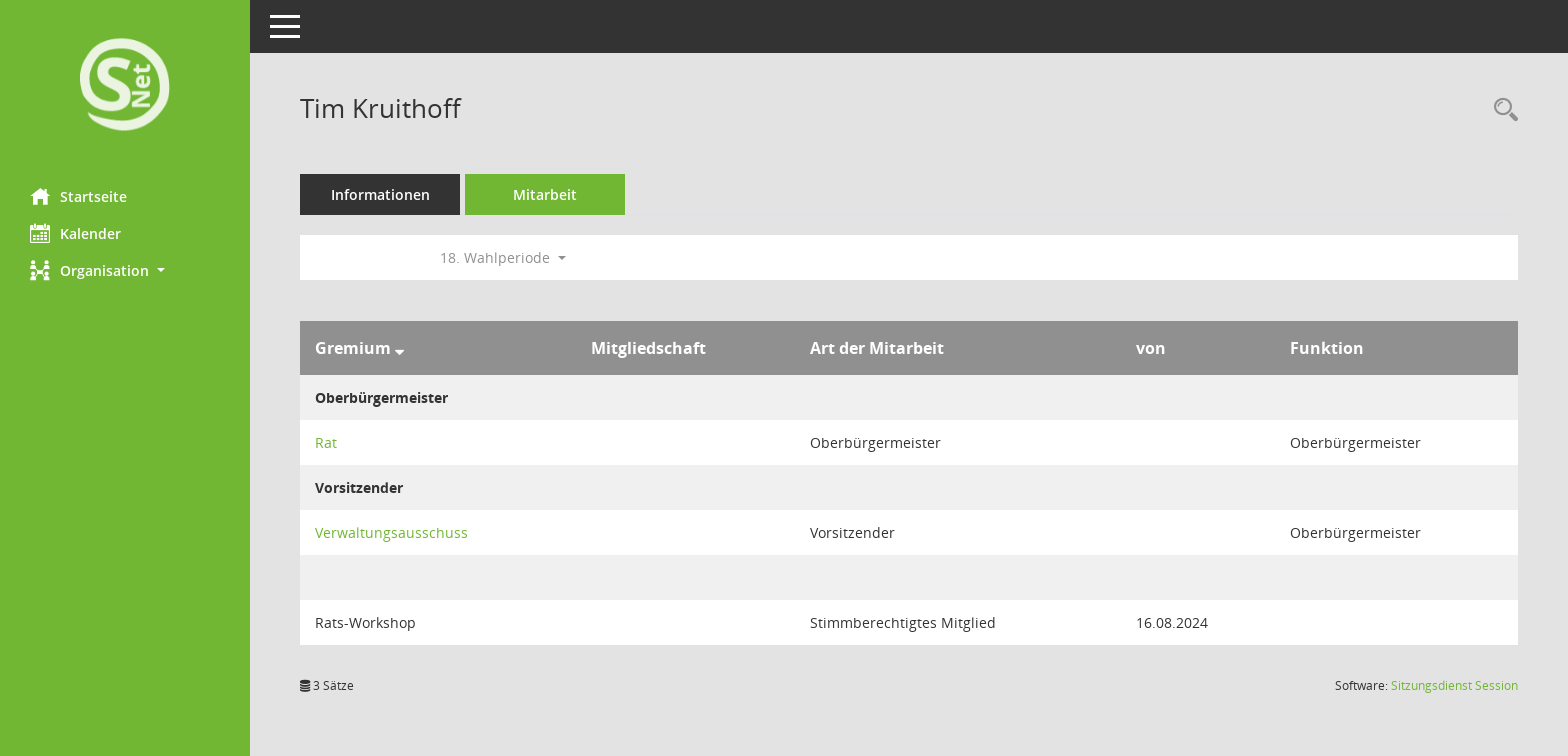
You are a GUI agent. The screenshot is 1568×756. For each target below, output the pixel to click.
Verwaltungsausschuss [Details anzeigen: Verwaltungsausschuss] (391, 532)
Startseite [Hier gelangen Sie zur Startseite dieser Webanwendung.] (78, 196)
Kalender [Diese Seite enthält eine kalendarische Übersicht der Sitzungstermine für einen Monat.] (75, 233)
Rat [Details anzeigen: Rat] (326, 442)
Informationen (380, 194)
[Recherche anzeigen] (1501, 110)
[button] (125, 270)
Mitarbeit (545, 194)
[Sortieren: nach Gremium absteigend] (399, 348)
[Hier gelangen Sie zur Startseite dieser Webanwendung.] (125, 86)
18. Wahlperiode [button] (503, 257)
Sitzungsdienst (1454, 685)
